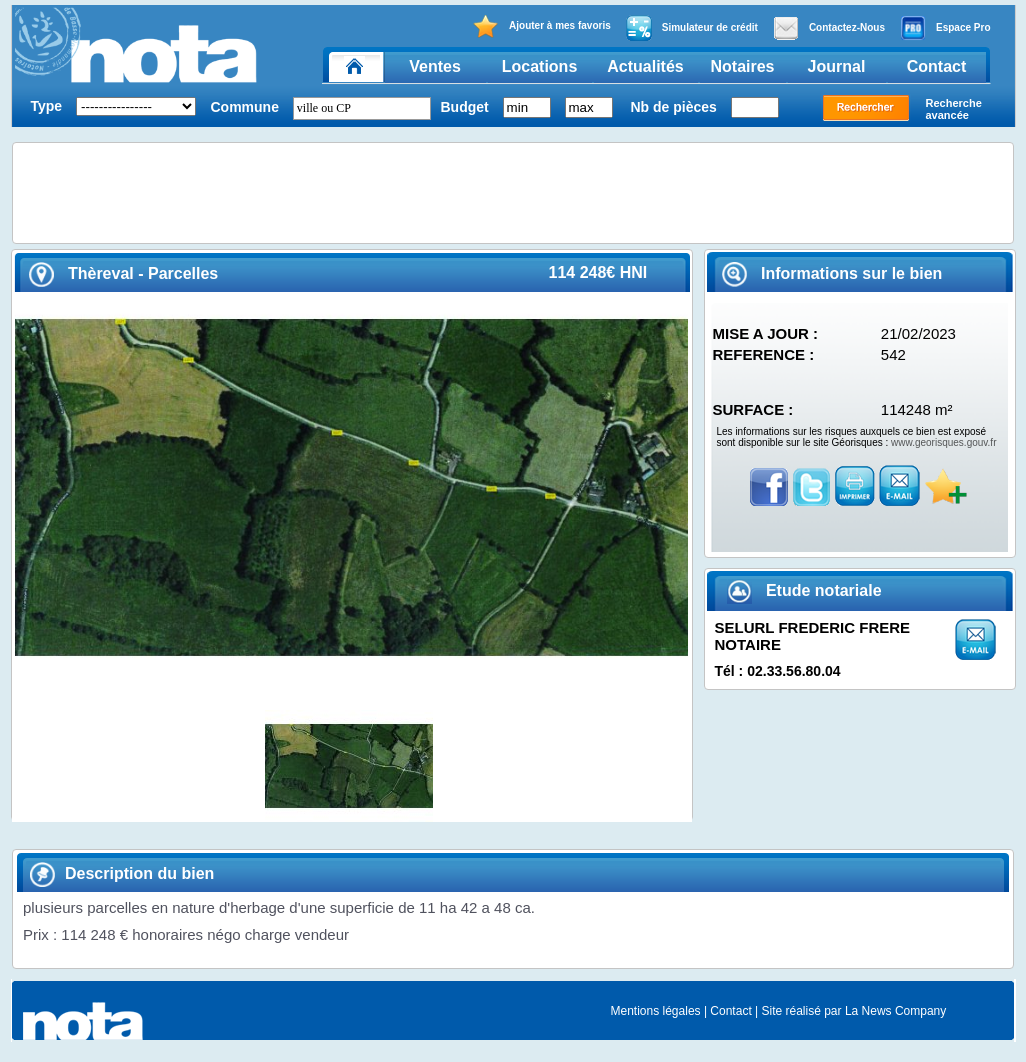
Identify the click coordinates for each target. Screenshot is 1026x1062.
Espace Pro (945, 28)
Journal (837, 66)
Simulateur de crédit (692, 28)
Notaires (742, 66)
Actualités (645, 66)
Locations (540, 66)
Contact (937, 66)
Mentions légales (656, 1011)
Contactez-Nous (829, 28)
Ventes (435, 66)
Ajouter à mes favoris (541, 26)
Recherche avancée (954, 109)
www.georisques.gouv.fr (943, 442)
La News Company (895, 1011)
